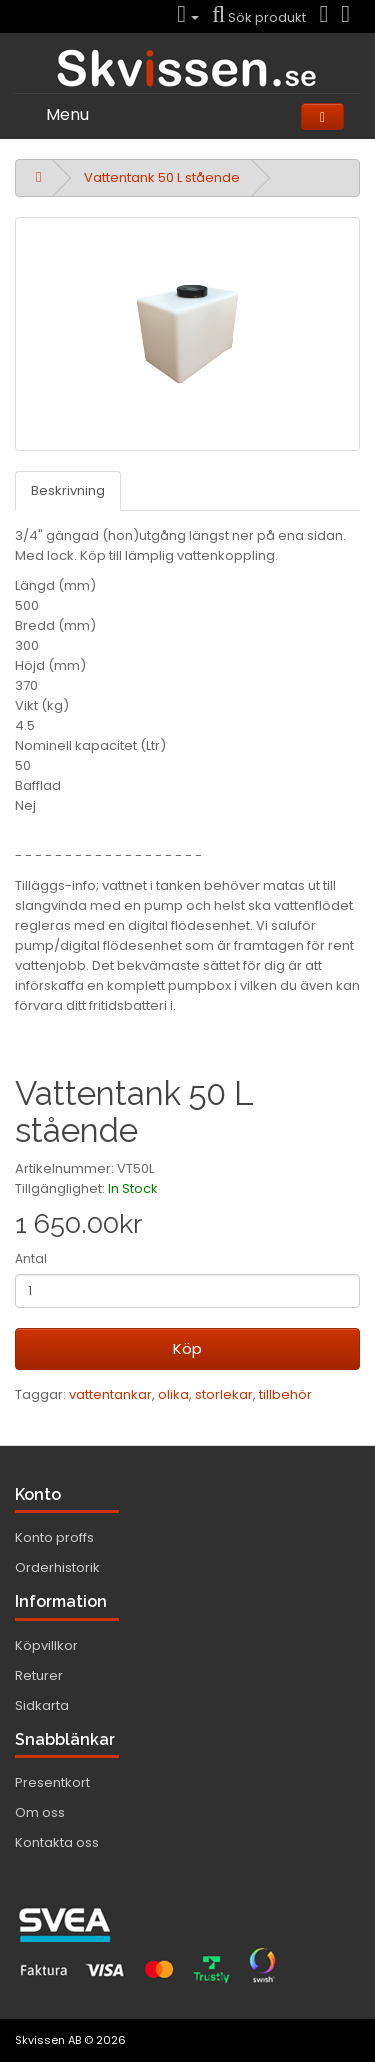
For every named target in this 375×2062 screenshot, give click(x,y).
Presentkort (52, 1782)
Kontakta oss (57, 1842)
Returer (39, 1675)
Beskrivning (68, 490)
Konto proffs (54, 1537)
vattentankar (110, 1394)
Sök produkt (259, 17)
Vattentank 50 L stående (162, 177)
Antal (31, 1258)
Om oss (40, 1812)
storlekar (224, 1394)
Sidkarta (42, 1705)
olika (173, 1394)
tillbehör (285, 1394)
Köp (187, 1348)
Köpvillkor (46, 1645)
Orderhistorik (57, 1567)
